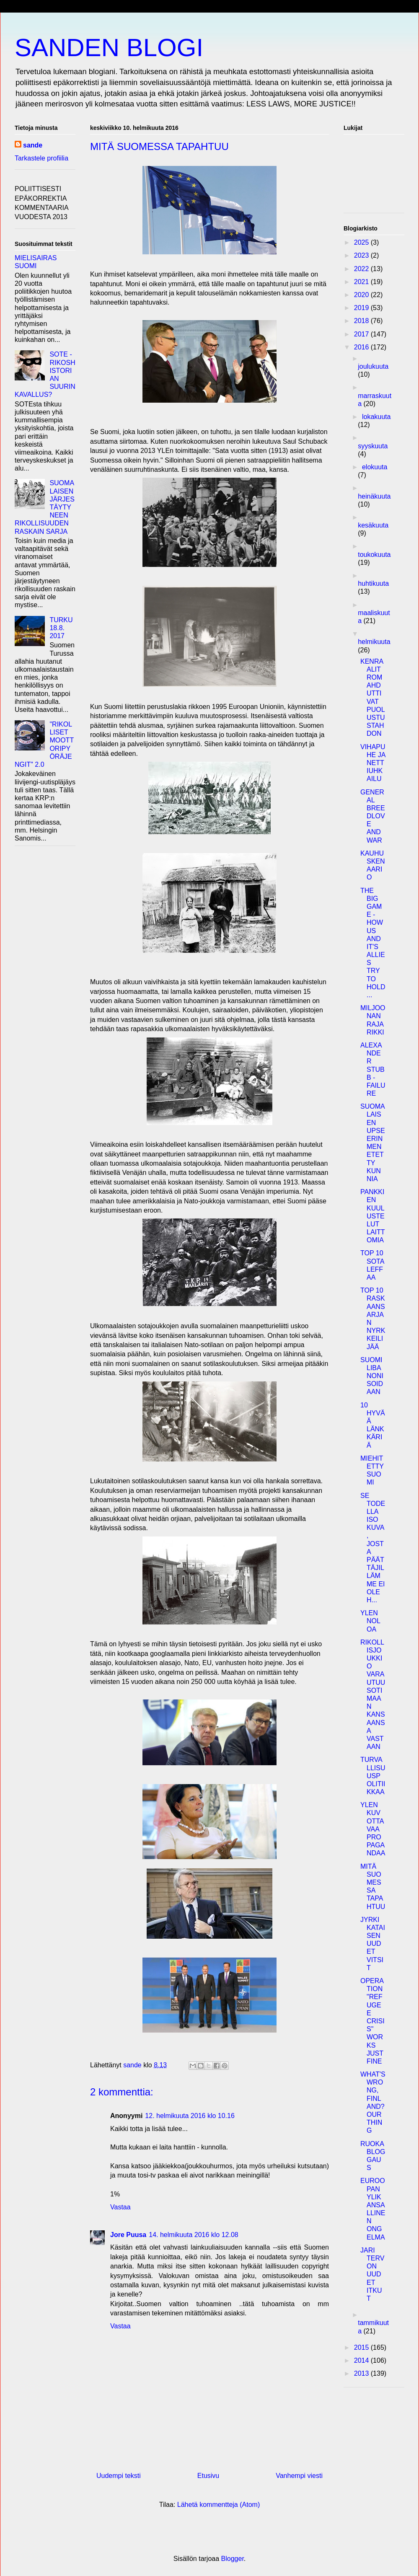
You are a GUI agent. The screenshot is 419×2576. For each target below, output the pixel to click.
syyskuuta (373, 446)
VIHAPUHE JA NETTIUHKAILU (372, 763)
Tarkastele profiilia (41, 158)
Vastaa (120, 2207)
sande (32, 145)
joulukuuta (373, 366)
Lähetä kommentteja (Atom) (218, 2504)
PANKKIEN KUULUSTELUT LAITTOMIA (372, 1216)
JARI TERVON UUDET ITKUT (372, 2274)
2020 (362, 294)
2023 (362, 255)
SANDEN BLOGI (109, 48)
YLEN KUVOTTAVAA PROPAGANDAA (372, 1829)
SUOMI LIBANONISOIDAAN (371, 1376)
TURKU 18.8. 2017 (60, 627)
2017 (362, 334)
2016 (362, 347)
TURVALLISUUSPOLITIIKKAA (372, 1775)
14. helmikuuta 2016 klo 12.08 (193, 2234)
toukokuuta (374, 554)
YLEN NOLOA (370, 1620)
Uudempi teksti (118, 2475)
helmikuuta (374, 641)
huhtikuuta (373, 583)
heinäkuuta (374, 496)
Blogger (232, 2558)
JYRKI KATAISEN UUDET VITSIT (372, 1943)
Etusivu (208, 2475)
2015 (362, 2347)
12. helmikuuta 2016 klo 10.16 (189, 2115)
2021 (362, 281)
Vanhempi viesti (299, 2475)
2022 (362, 268)
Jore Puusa (128, 2234)
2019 (362, 307)
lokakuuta (376, 416)
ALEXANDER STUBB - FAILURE (372, 1069)
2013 (362, 2373)
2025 (362, 242)
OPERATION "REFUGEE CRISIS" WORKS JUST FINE (372, 2021)
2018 (362, 320)
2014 (362, 2360)
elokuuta (375, 467)
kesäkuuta (373, 525)
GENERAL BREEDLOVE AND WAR (372, 816)
